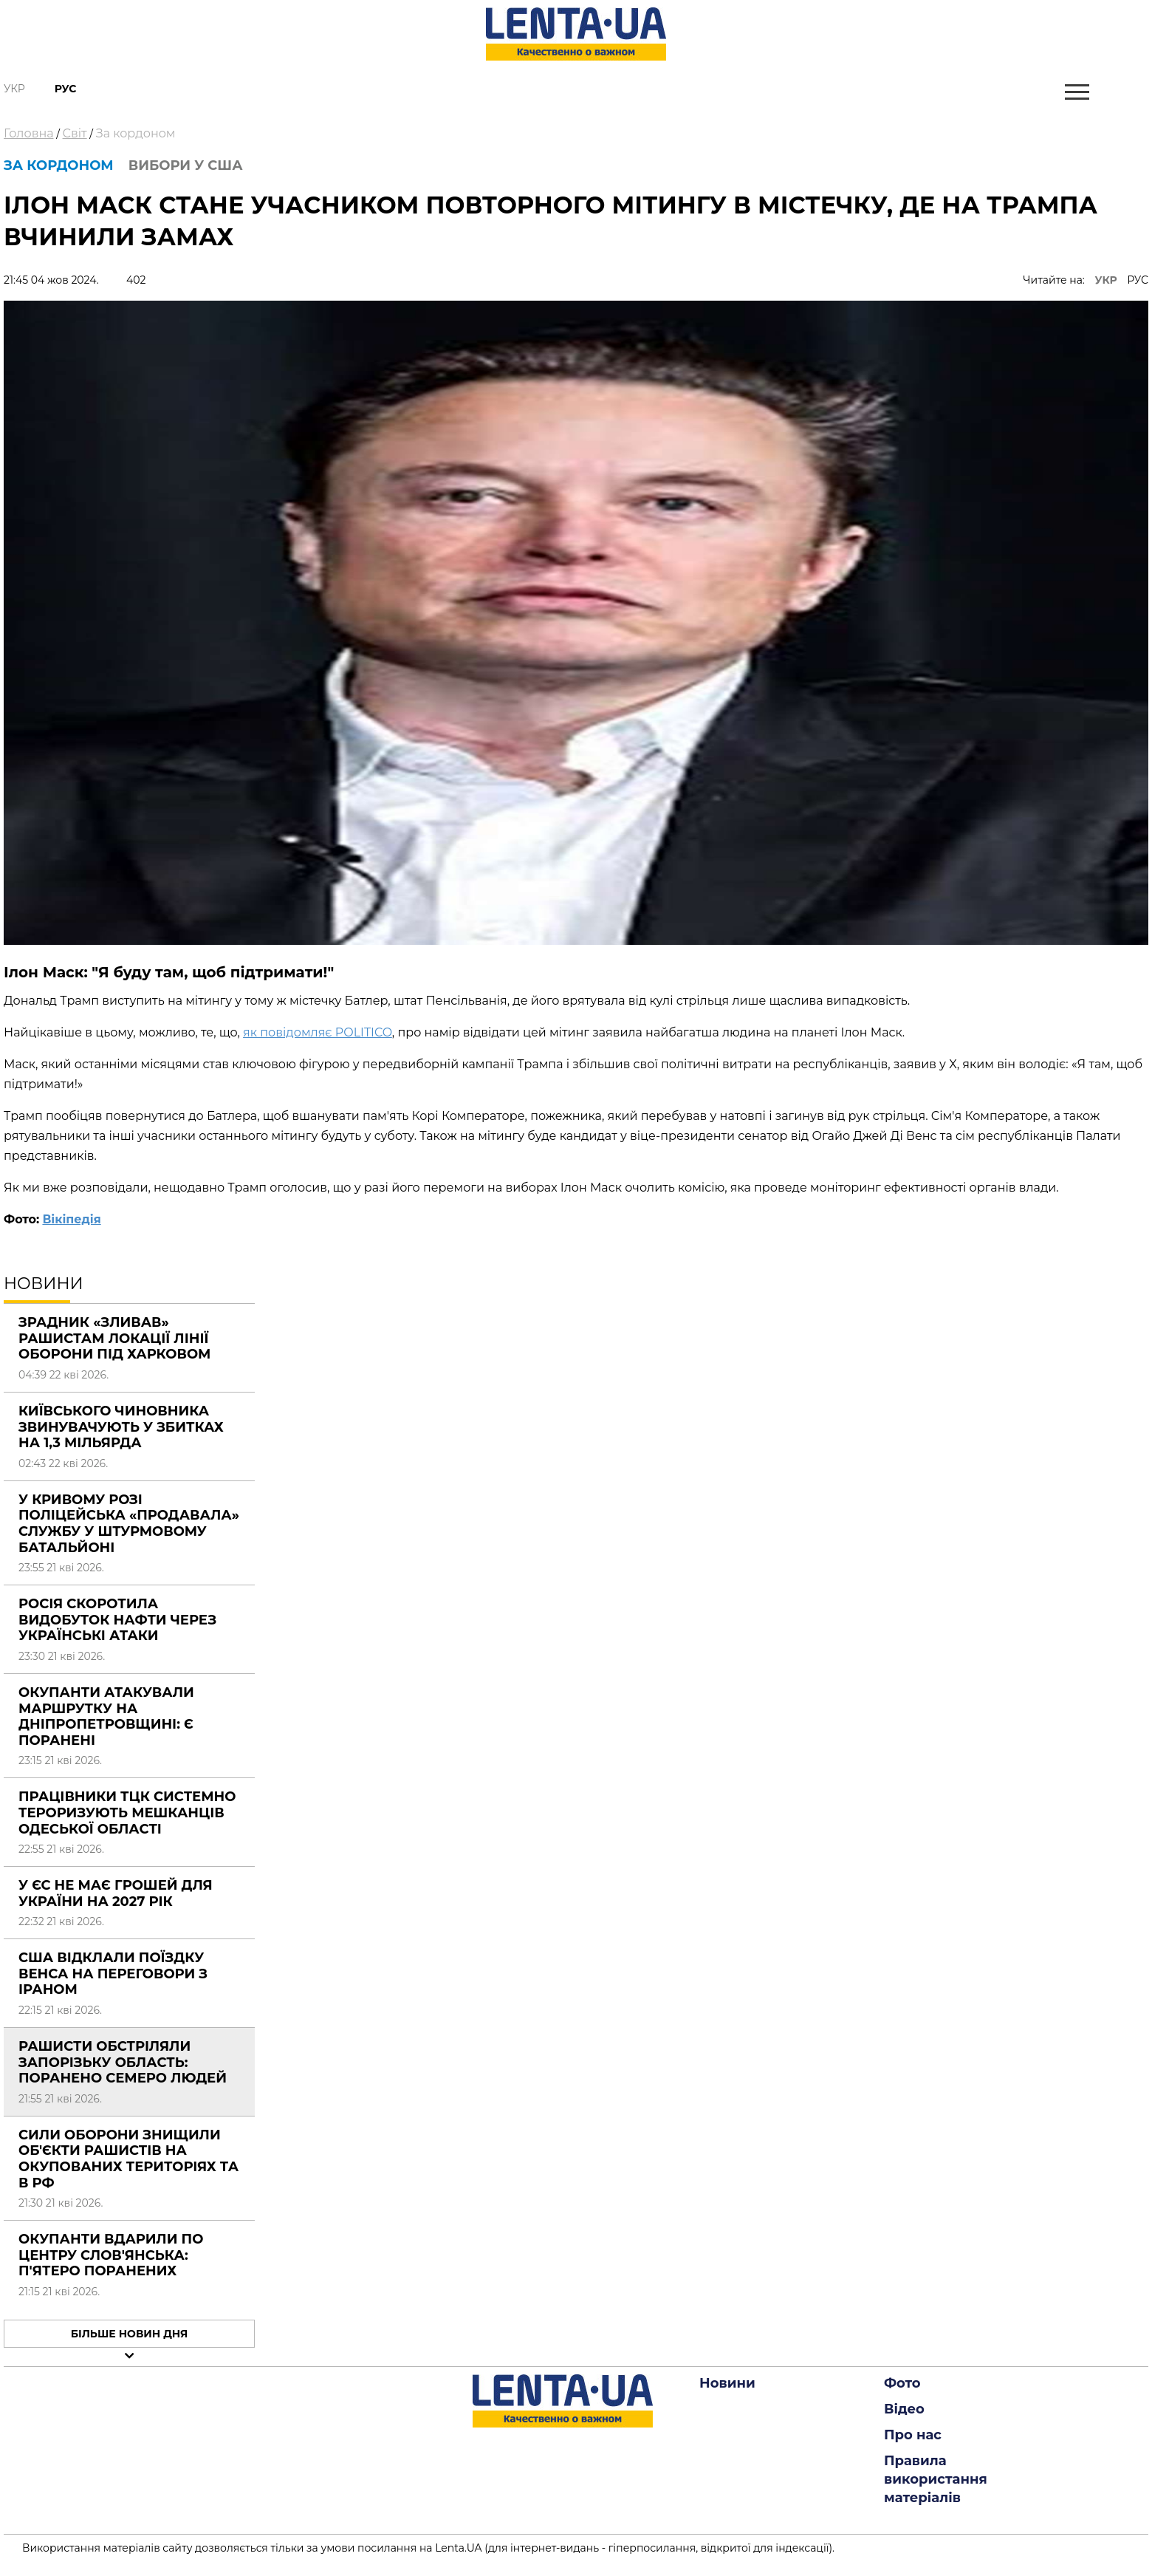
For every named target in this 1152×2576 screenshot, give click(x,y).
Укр (14, 88)
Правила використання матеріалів (935, 2479)
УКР (1106, 280)
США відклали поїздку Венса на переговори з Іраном (113, 1974)
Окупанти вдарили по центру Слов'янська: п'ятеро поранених (110, 2255)
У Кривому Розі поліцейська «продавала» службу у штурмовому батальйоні (128, 1524)
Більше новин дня (129, 2333)
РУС (1137, 280)
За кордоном (136, 133)
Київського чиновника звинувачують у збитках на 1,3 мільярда (121, 1427)
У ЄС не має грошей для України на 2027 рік (115, 1893)
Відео (904, 2409)
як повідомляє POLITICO (317, 1032)
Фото (902, 2383)
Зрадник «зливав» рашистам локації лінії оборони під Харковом (114, 1338)
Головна (29, 133)
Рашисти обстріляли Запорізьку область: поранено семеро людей (122, 2062)
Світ (75, 133)
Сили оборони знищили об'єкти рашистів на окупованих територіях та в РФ (128, 2159)
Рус (66, 88)
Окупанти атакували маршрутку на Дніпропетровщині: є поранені (106, 1716)
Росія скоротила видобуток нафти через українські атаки (117, 1620)
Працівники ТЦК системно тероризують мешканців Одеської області (127, 1812)
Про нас (913, 2435)
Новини (727, 2383)
